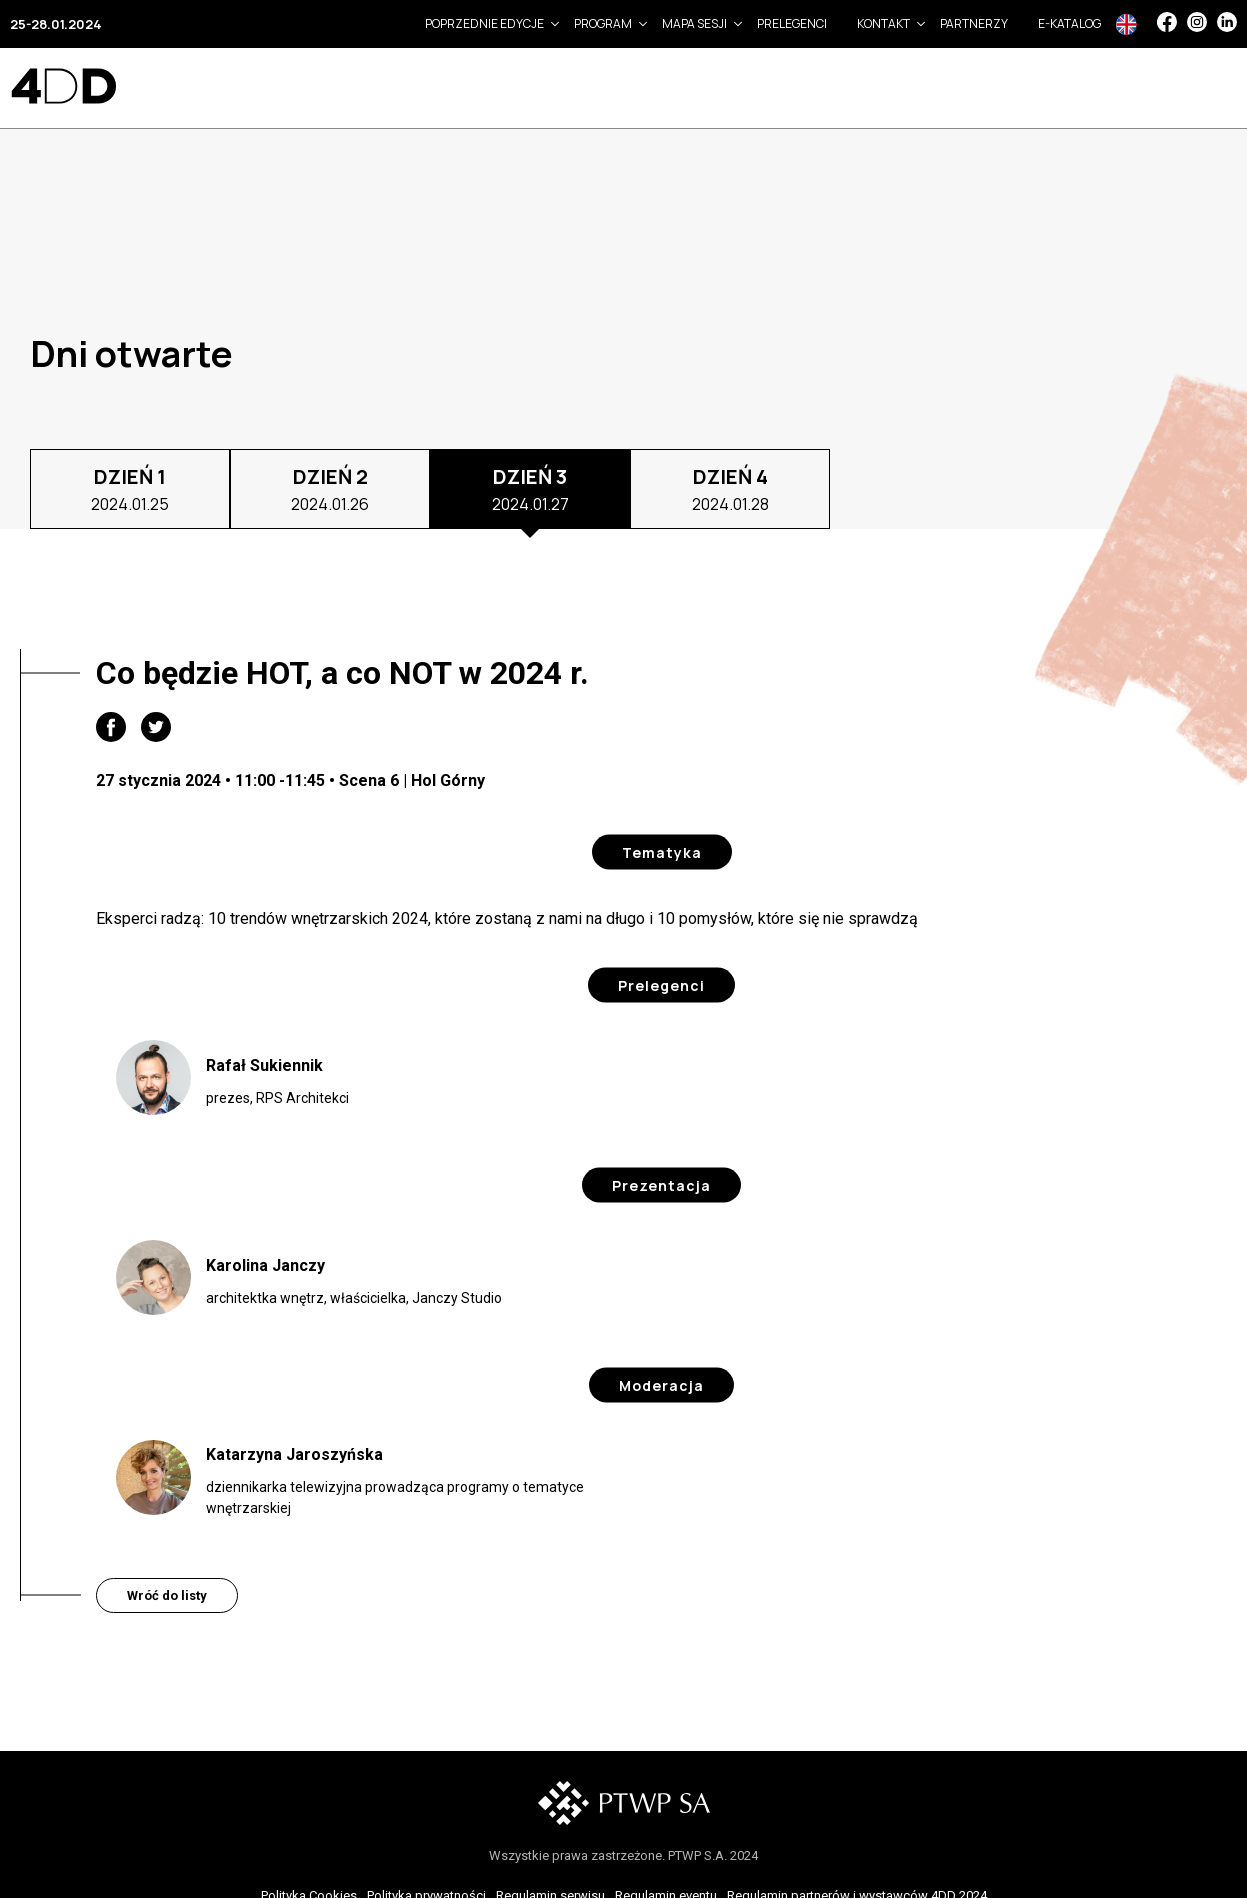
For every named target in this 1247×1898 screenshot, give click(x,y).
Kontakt (883, 23)
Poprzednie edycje (484, 23)
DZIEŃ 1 (130, 489)
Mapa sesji (694, 23)
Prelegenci (792, 23)
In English (1126, 24)
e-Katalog (1069, 23)
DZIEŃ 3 (530, 489)
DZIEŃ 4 (730, 489)
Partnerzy (974, 23)
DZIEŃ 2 (330, 489)
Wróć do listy (167, 1595)
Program (603, 23)
